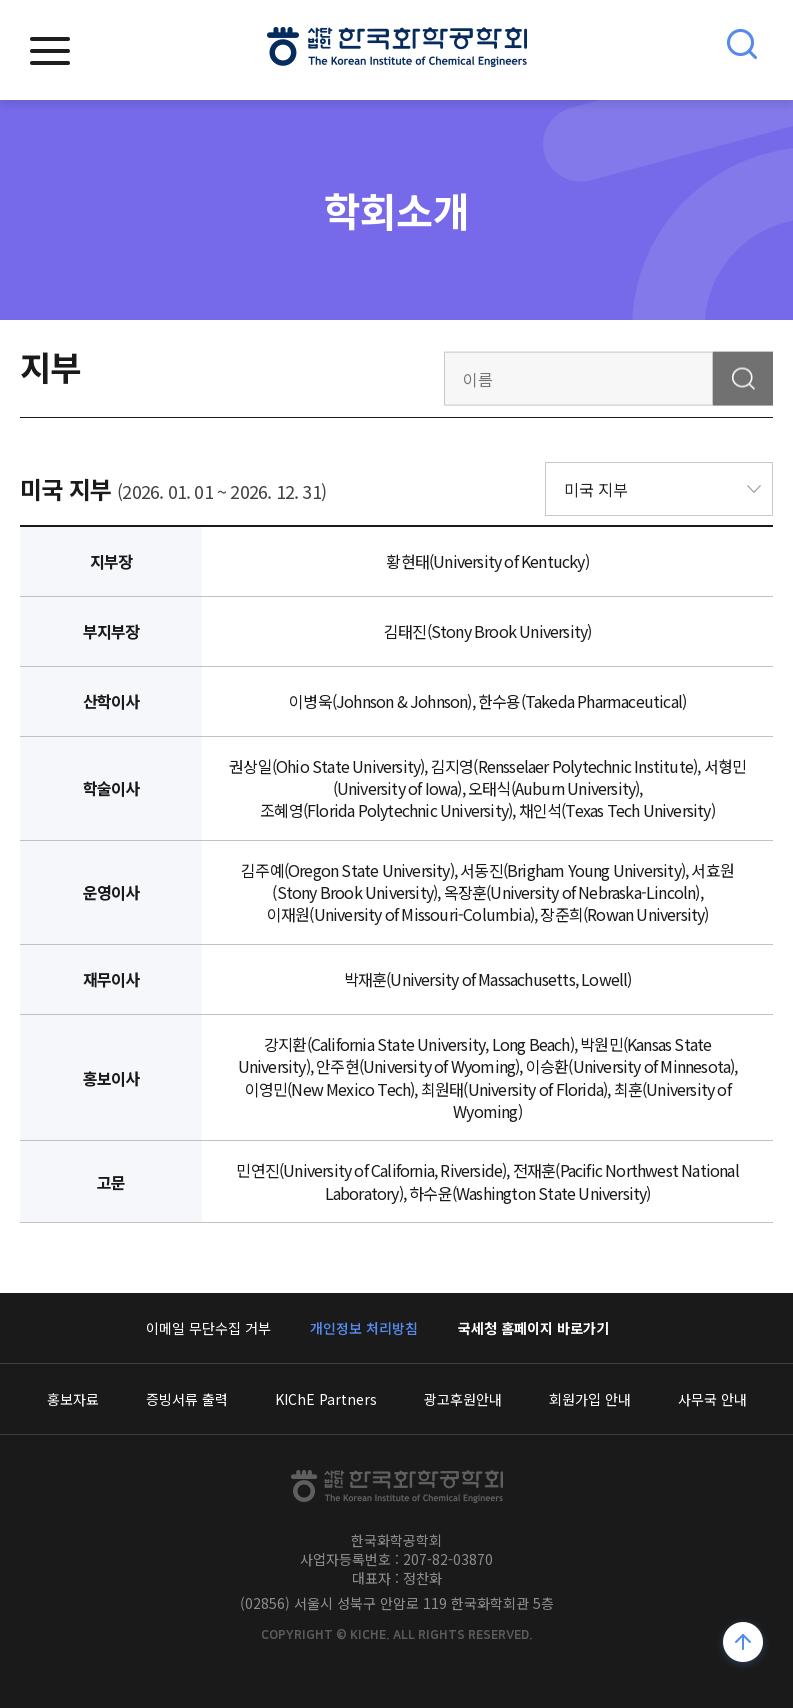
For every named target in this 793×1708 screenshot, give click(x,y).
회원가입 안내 (590, 1399)
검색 (743, 378)
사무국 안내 (712, 1399)
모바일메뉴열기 (50, 51)
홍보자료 (73, 1399)
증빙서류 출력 (187, 1399)
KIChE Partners (326, 1399)
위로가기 (743, 1644)
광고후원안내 (463, 1399)
